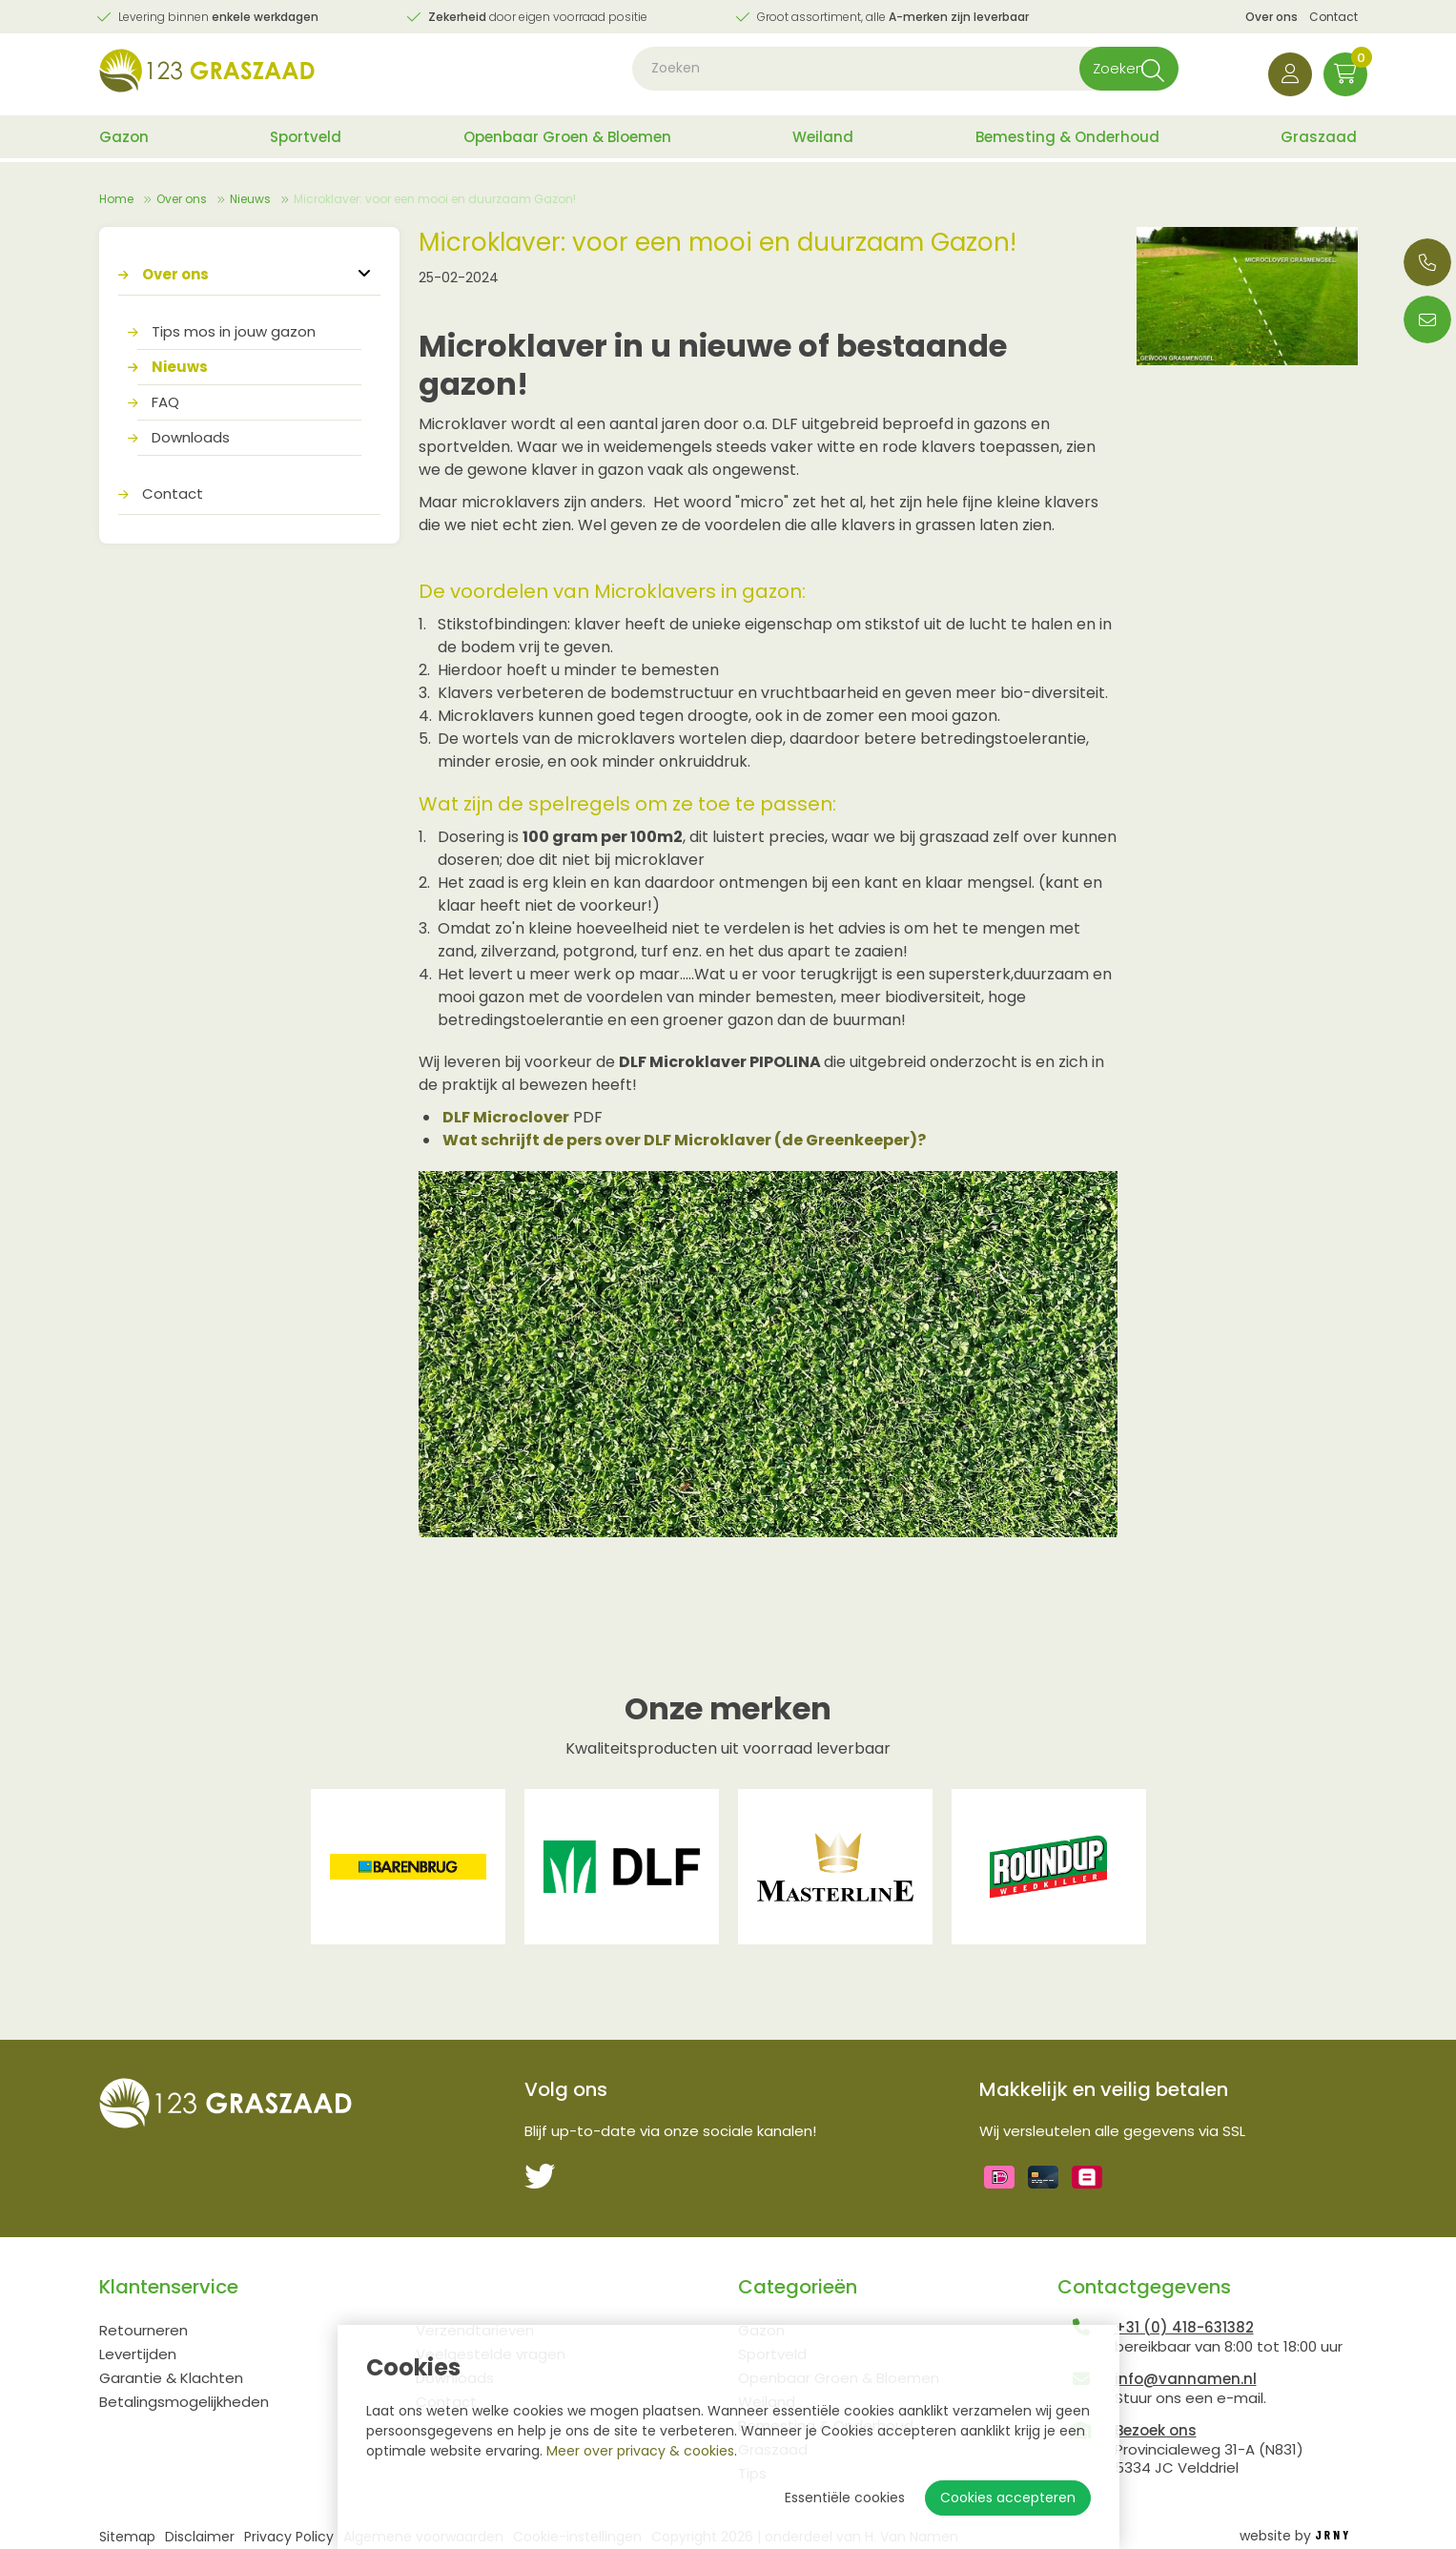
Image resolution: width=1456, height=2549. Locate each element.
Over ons (1271, 17)
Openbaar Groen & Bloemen (567, 141)
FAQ (165, 402)
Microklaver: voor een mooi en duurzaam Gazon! (435, 199)
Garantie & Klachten (171, 2378)
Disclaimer (200, 2537)
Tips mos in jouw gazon (234, 331)
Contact (1333, 17)
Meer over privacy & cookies (640, 2450)
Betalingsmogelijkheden (184, 2402)
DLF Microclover (505, 1117)
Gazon (124, 141)
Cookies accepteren (1008, 2497)
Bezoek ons (1156, 2430)
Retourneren (143, 2330)
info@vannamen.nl (1186, 2379)
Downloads (191, 437)
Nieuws (250, 199)
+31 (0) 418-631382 (1184, 2327)
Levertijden (137, 2354)
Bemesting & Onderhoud (1067, 141)
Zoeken (1096, 76)
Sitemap (127, 2537)
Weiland (822, 141)
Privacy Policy (289, 2537)
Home (116, 199)
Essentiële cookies (845, 2497)
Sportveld (305, 141)
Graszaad (1319, 141)
